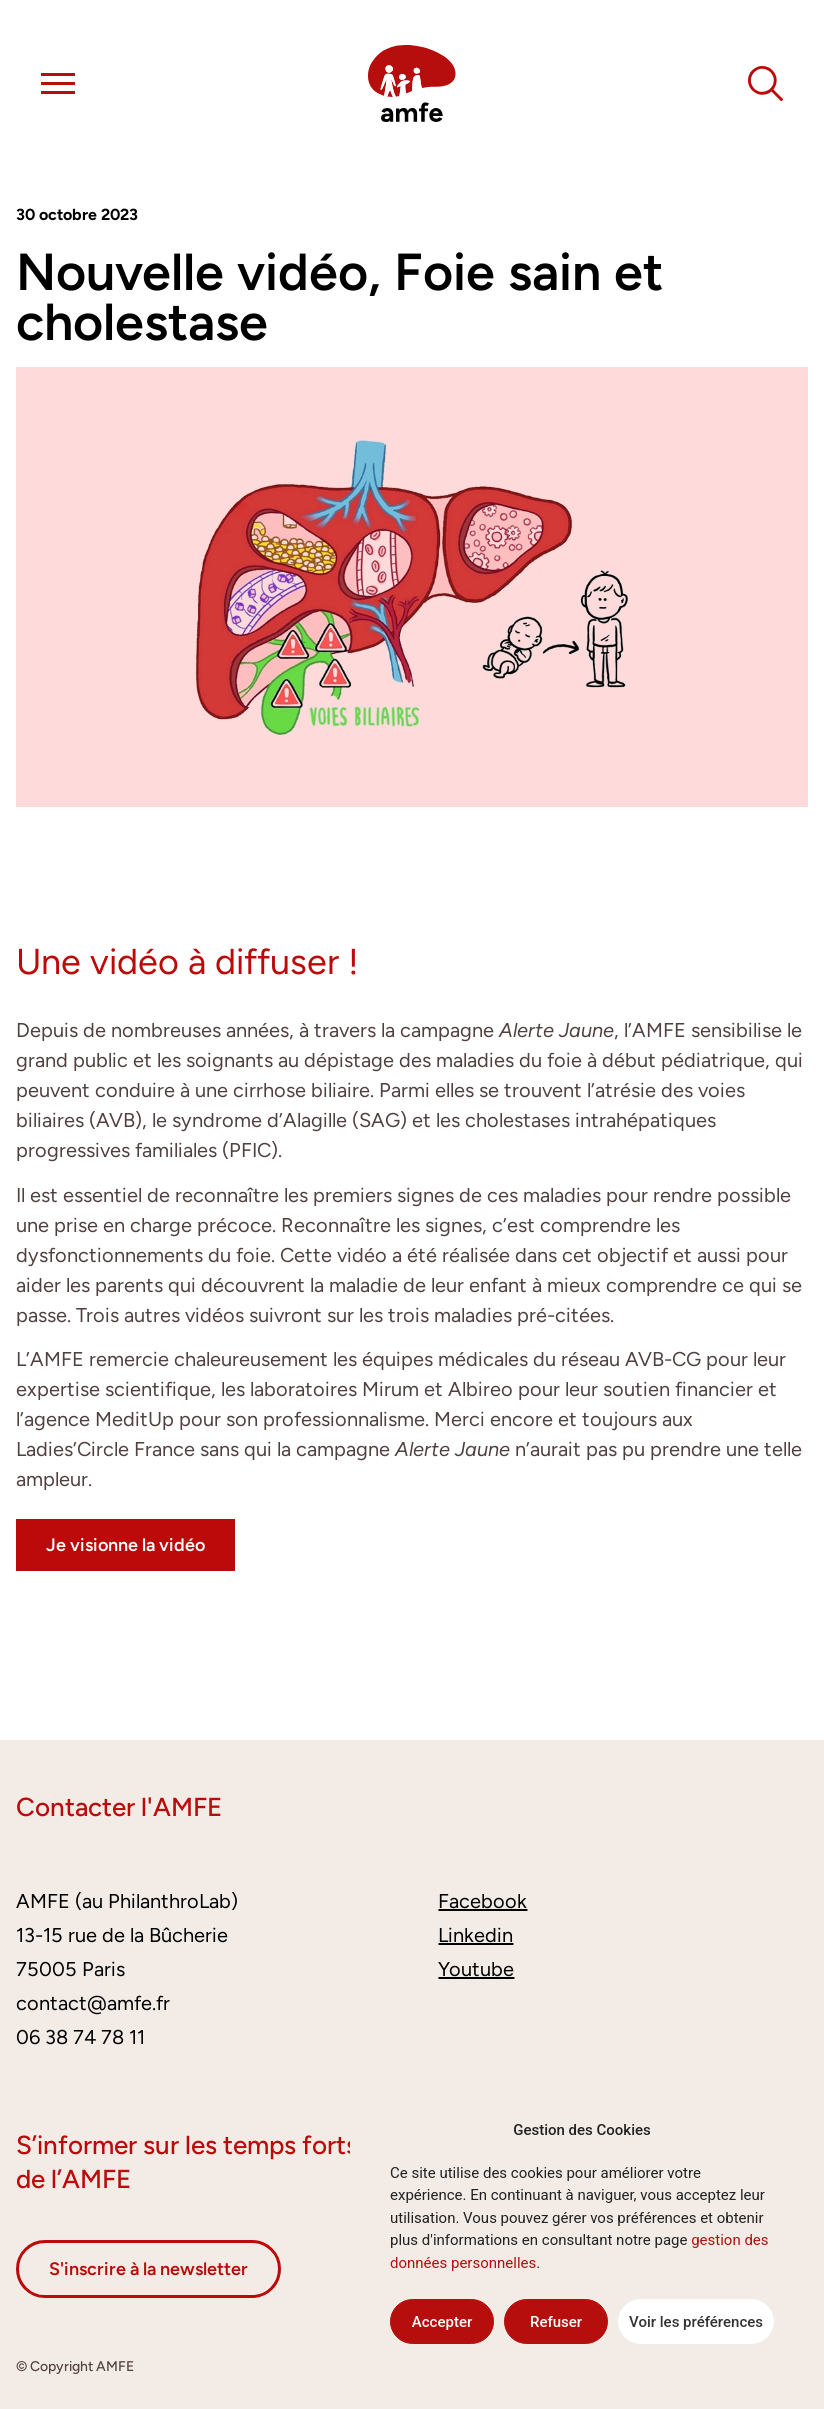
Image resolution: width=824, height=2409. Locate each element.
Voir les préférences (696, 2322)
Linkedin (475, 1935)
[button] (58, 87)
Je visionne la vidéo (125, 1545)
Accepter (442, 2322)
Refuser (556, 2322)
